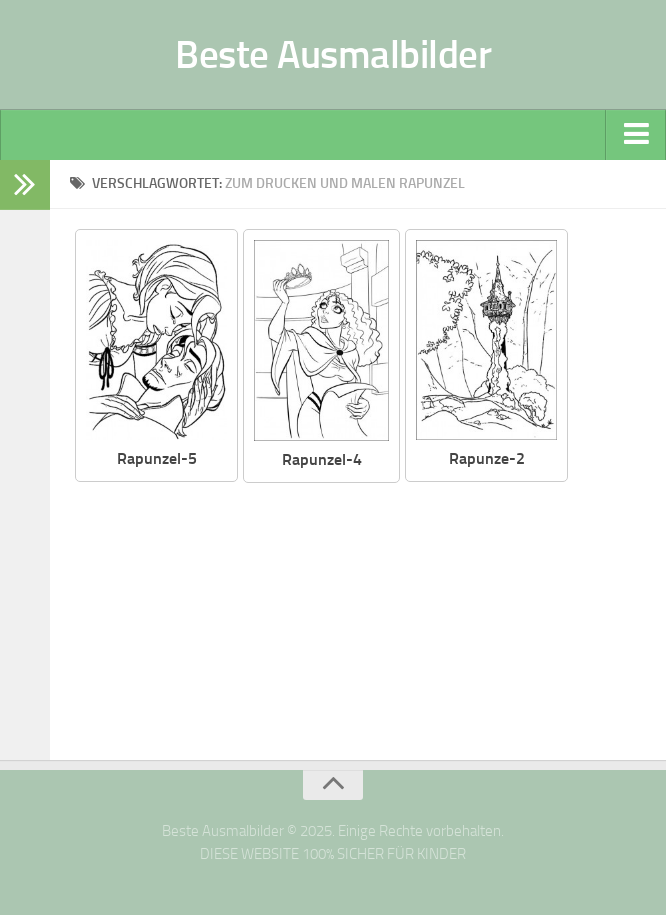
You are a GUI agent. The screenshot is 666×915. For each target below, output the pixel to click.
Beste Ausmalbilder (333, 55)
